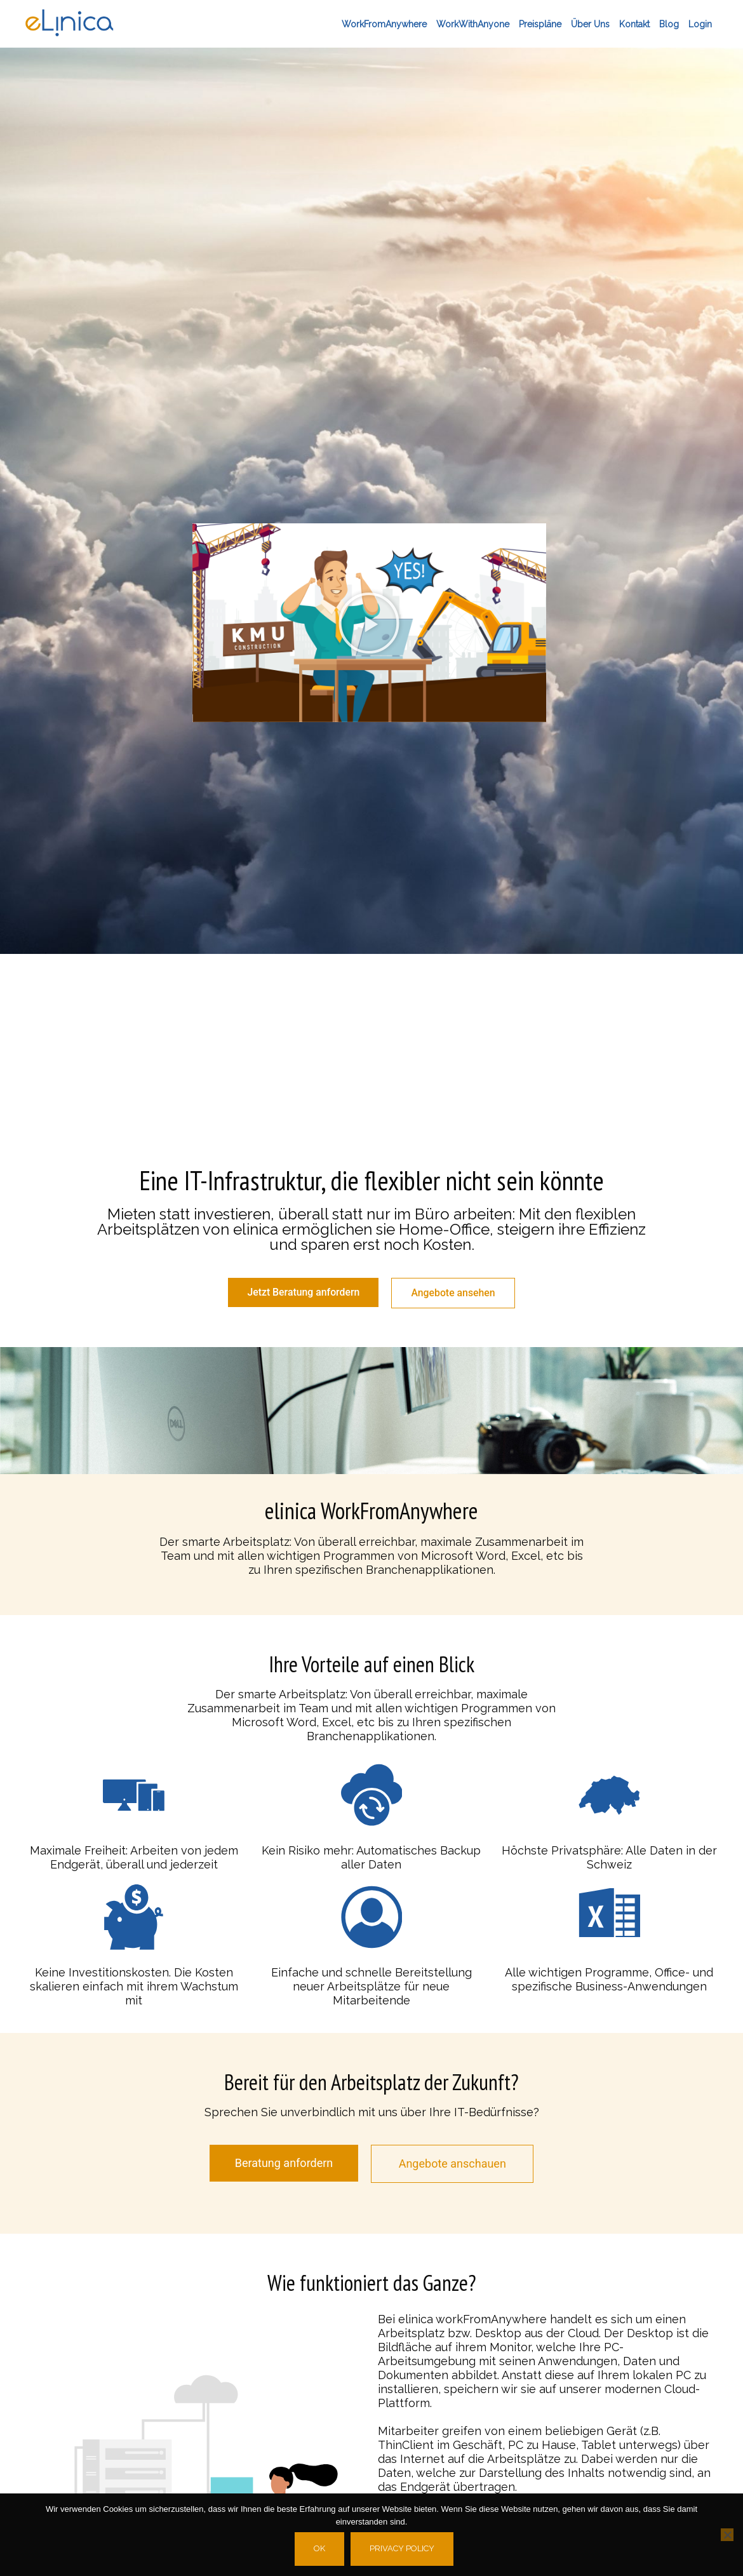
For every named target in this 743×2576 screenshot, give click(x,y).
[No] (727, 2534)
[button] (369, 623)
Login (700, 24)
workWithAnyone (472, 24)
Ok (320, 2548)
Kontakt (634, 24)
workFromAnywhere (384, 24)
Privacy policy (402, 2548)
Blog (669, 24)
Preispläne (540, 24)
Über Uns (590, 24)
